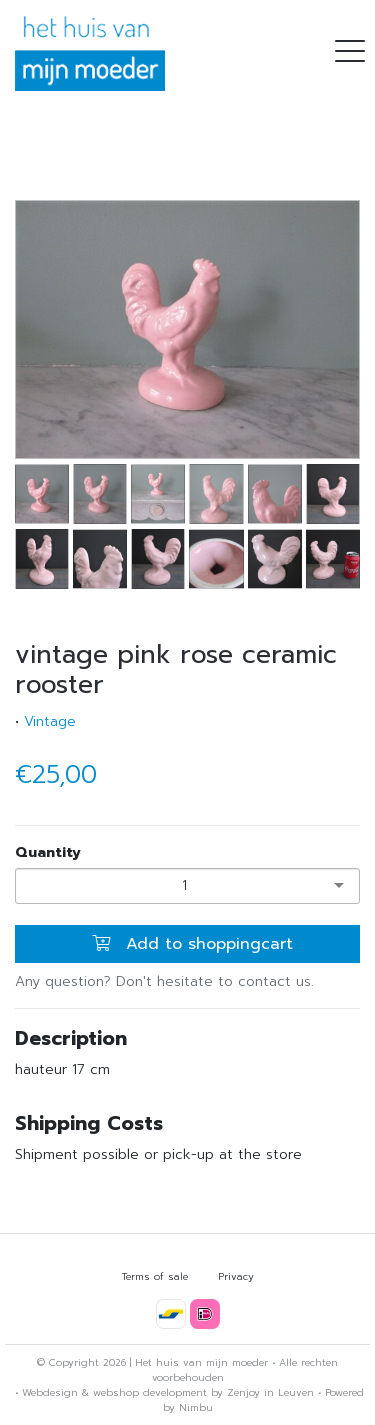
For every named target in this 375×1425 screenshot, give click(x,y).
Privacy (236, 1276)
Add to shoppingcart (192, 944)
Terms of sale (155, 1276)
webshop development (150, 1392)
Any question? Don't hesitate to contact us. (164, 981)
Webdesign (50, 1392)
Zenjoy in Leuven (270, 1392)
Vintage (50, 721)
